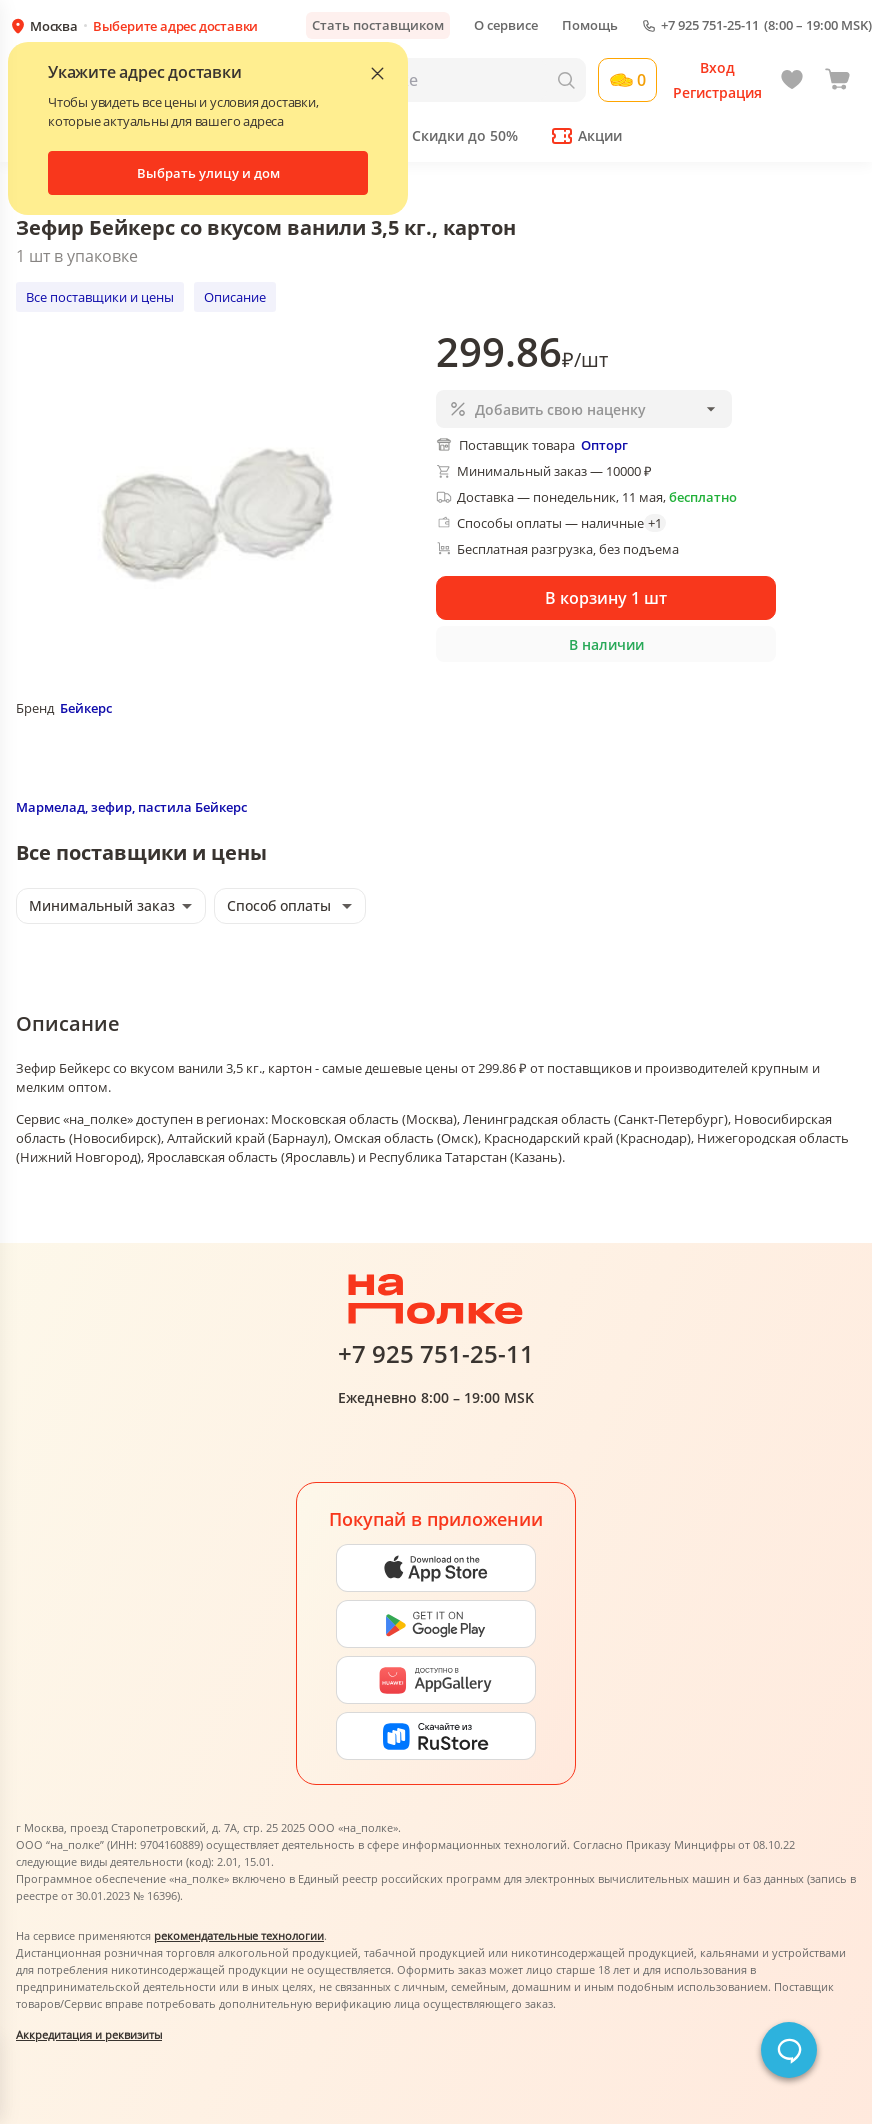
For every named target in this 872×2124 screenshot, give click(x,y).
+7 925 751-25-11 (710, 25)
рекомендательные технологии (239, 1935)
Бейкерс (86, 708)
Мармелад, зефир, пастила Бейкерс (131, 807)
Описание (235, 297)
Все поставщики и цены (100, 297)
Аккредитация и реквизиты (89, 2034)
